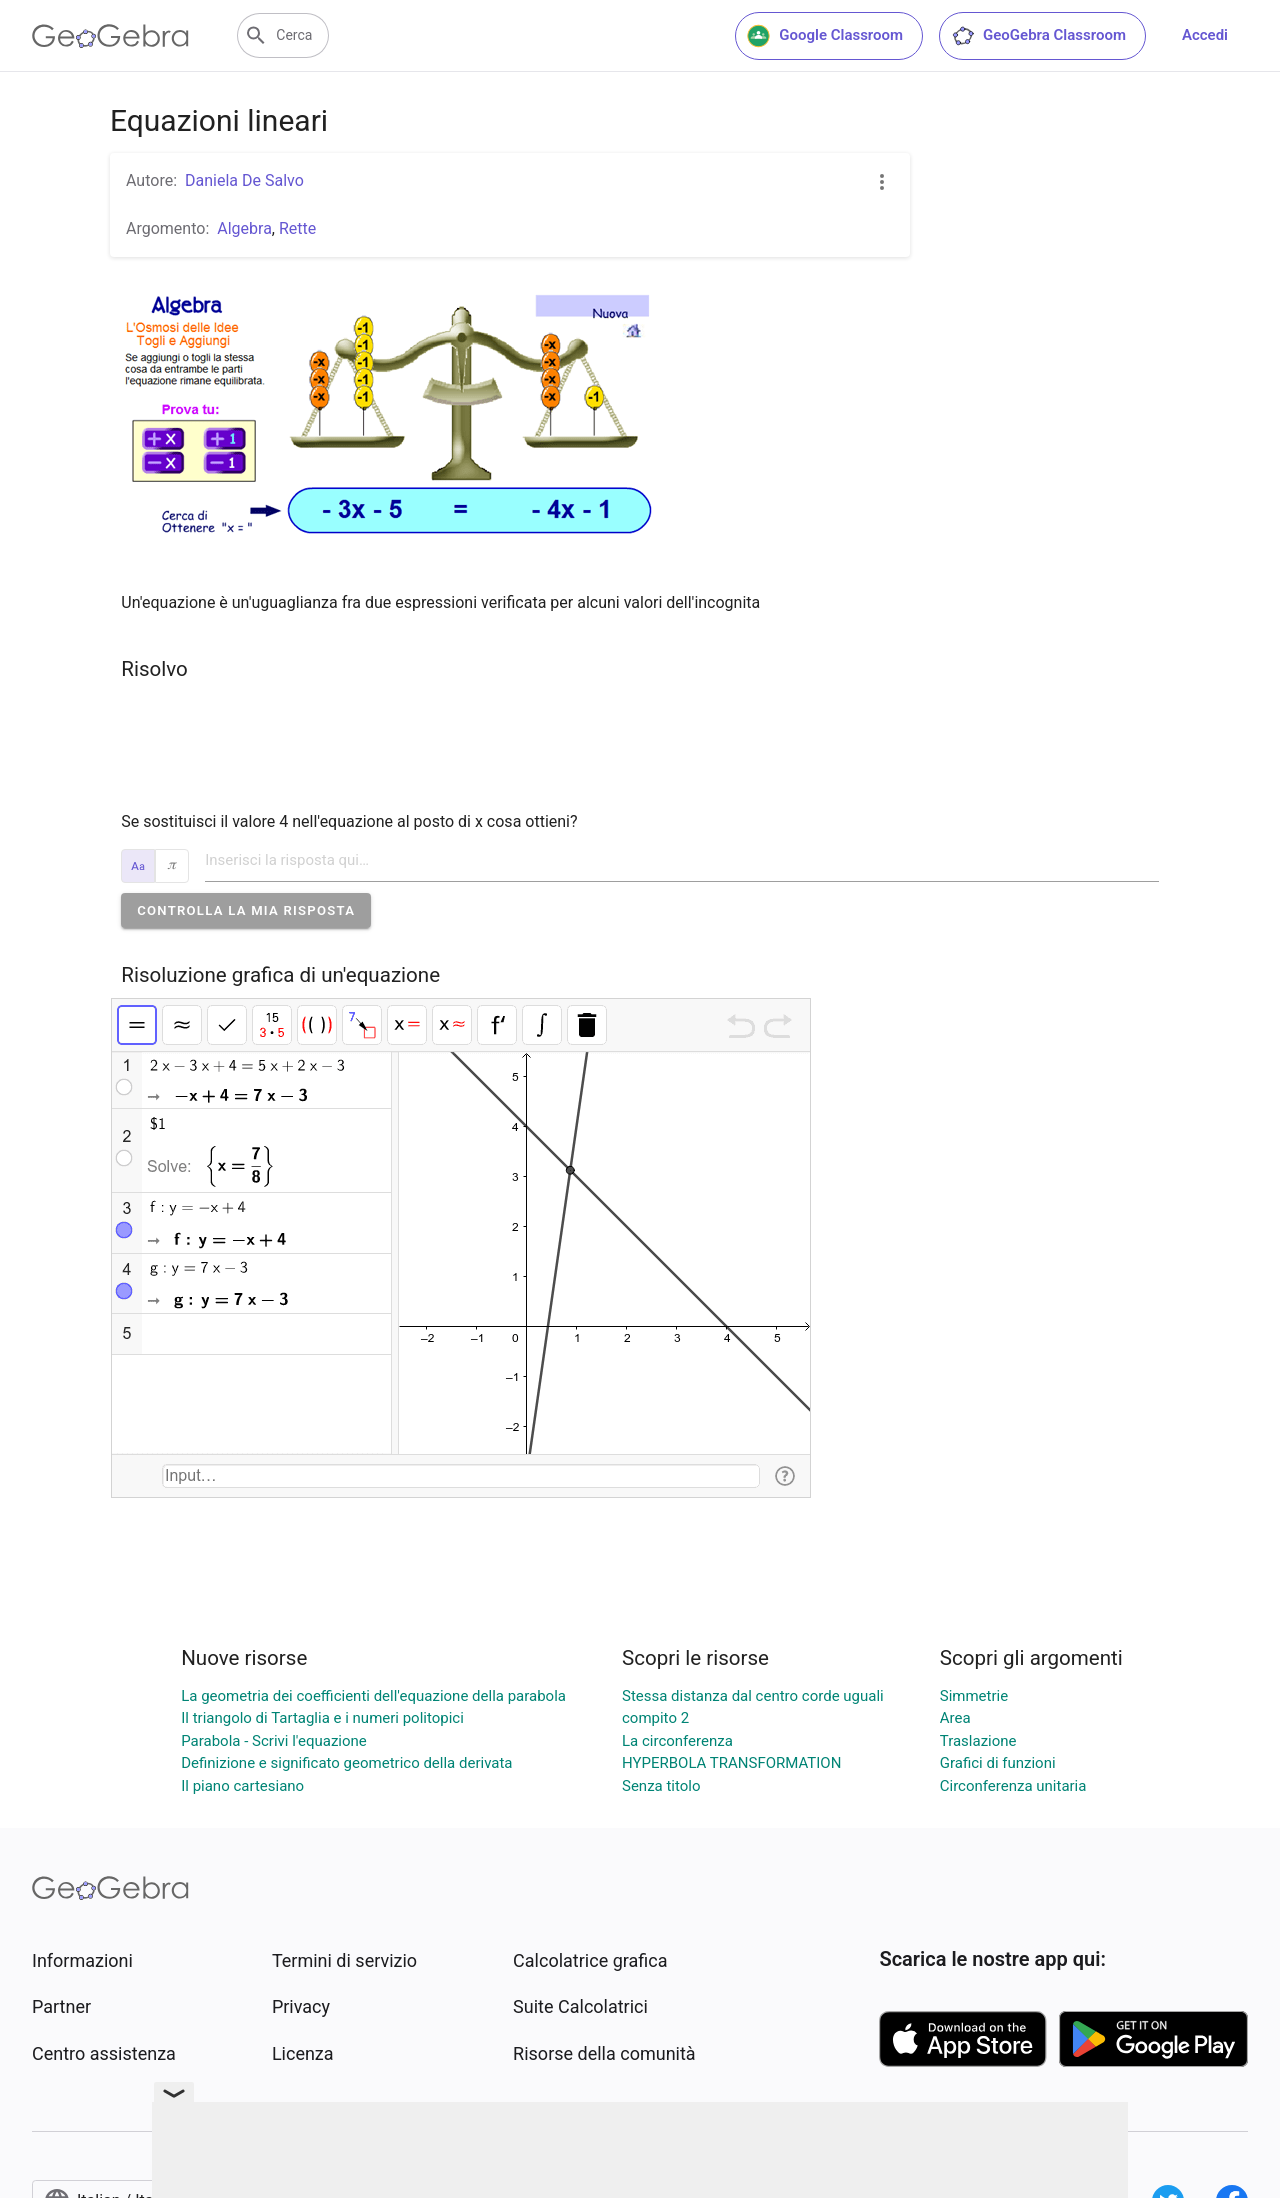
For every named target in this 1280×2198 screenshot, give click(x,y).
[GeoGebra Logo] (110, 36)
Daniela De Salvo (244, 180)
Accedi (1205, 35)
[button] (246, 910)
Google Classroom (825, 36)
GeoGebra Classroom (1038, 36)
